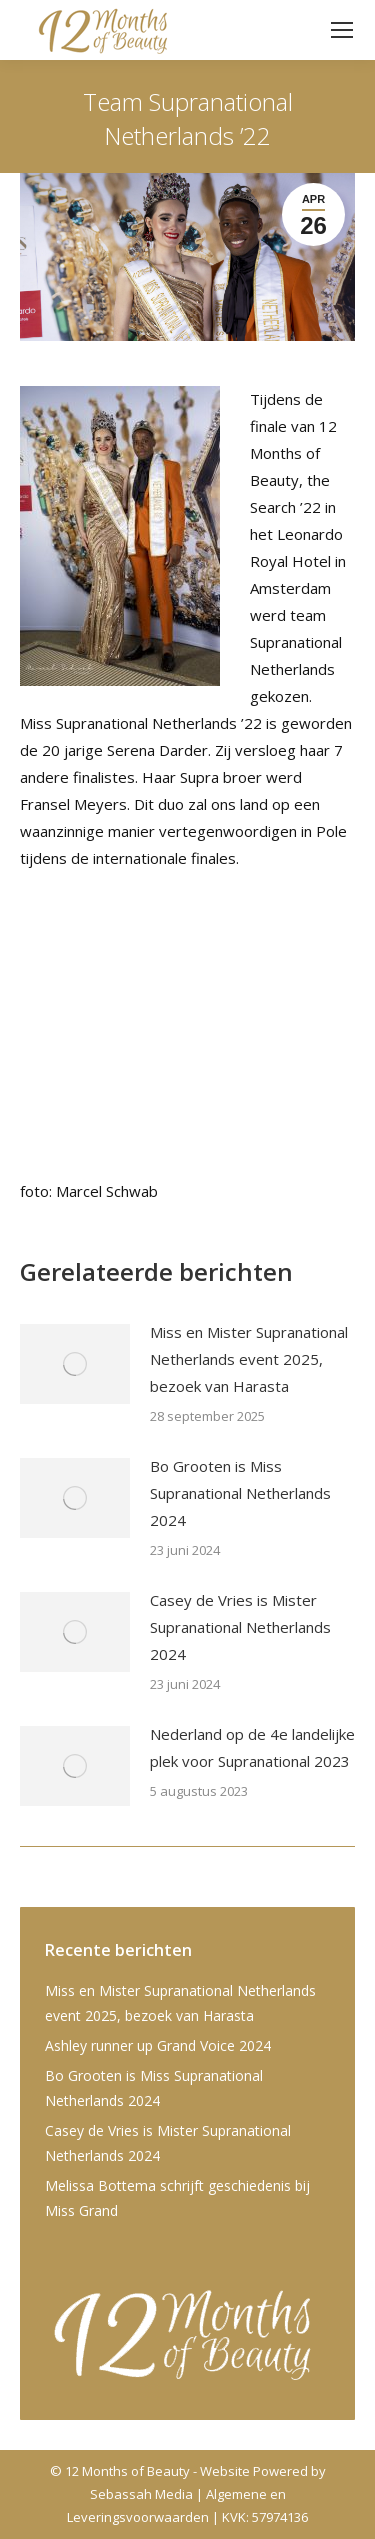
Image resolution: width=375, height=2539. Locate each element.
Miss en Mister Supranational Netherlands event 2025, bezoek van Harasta (249, 1359)
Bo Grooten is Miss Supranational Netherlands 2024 (240, 1493)
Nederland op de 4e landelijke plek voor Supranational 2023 (252, 1747)
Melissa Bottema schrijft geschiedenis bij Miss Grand (177, 2198)
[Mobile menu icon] (342, 30)
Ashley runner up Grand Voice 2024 (158, 2045)
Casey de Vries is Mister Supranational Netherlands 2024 (240, 1627)
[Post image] (75, 1364)
